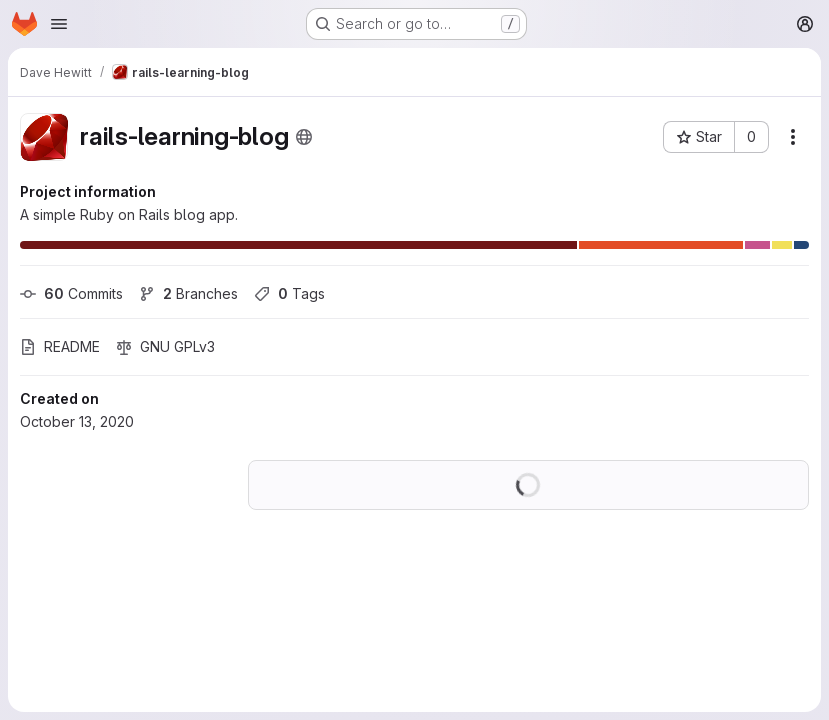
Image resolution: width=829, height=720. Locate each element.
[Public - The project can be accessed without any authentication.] (304, 137)
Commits (71, 293)
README (60, 346)
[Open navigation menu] (59, 24)
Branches (188, 293)
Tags (289, 293)
